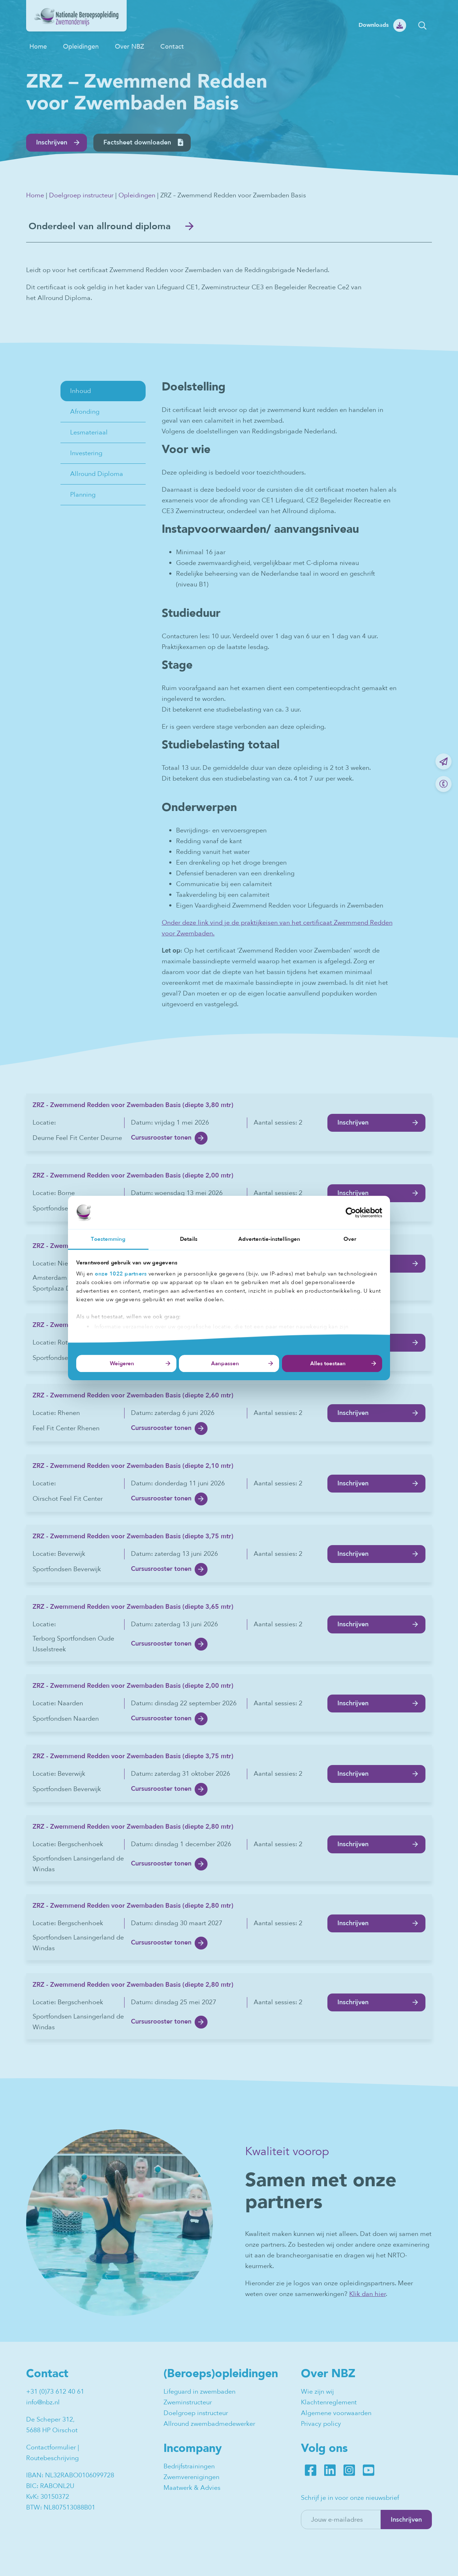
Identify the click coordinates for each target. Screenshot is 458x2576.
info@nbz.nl (43, 2403)
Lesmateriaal (89, 432)
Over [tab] (350, 1239)
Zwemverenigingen (191, 2477)
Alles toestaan (328, 1363)
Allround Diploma (96, 474)
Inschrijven (51, 142)
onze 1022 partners (121, 1273)
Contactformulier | (53, 2448)
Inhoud (80, 391)
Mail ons (443, 761)
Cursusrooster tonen (161, 1138)
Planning (83, 495)
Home (38, 46)
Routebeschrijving (52, 2458)
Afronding (84, 412)
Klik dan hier (367, 2294)
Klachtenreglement (329, 2403)
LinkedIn (330, 2471)
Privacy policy (321, 2424)
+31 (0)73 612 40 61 (55, 2392)
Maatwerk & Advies (192, 2488)
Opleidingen (81, 46)
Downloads (374, 25)
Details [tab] (189, 1239)
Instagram (349, 2471)
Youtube (368, 2471)
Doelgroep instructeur (81, 195)
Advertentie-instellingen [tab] (269, 1239)
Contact (172, 46)
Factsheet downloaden (137, 142)
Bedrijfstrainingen (189, 2467)
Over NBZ (129, 46)
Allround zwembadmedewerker (209, 2424)
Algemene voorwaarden (336, 2413)
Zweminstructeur (188, 2403)
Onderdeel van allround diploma (103, 226)
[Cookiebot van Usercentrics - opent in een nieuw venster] (351, 1212)
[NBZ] (76, 29)
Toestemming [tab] (108, 1239)
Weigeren (122, 1363)
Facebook (310, 2471)
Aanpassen (225, 1363)
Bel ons (443, 784)
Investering (86, 453)
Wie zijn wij (317, 2392)
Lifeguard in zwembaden (199, 2392)
